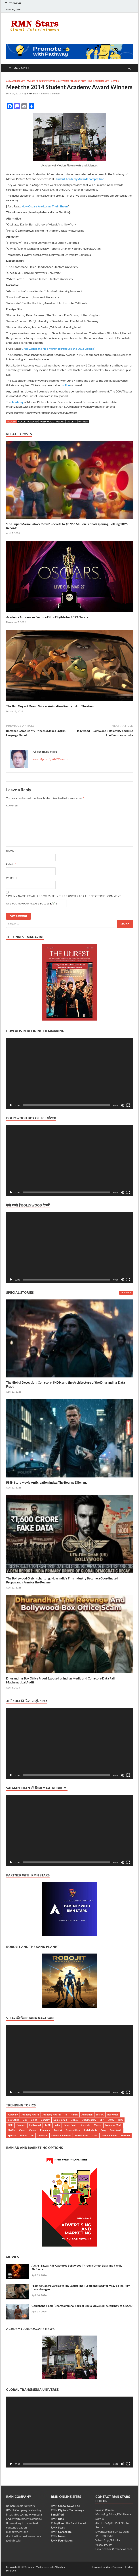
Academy (17, 402)
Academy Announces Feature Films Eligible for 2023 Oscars (47, 617)
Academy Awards (52, 2114)
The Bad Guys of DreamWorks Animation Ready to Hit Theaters (50, 706)
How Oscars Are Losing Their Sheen (45, 206)
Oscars (60, 421)
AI (66, 2114)
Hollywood (47, 421)
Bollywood (112, 2114)
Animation (86, 2114)
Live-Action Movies (98, 81)
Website (12, 878)
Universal (42, 2135)
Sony (103, 2130)
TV (32, 2135)
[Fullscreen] (128, 1105)
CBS (25, 2119)
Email (11, 864)
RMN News (58, 2536)
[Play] (11, 1105)
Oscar (22, 2130)
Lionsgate (85, 2125)
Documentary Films (48, 81)
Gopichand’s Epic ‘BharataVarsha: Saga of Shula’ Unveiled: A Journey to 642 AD (81, 2305)
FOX (10, 2125)
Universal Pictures (61, 2135)
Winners (83, 421)
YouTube (125, 2135)
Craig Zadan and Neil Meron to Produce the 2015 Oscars (58, 348)
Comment (14, 805)
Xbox (95, 2135)
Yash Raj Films (109, 2135)
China (34, 2119)
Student (71, 421)
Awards (31, 81)
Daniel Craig (60, 2119)
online (66, 385)
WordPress (112, 2566)
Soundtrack (116, 2130)
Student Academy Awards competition (79, 179)
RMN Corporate (61, 2531)
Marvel (98, 2125)
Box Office (13, 2119)
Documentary (89, 2119)
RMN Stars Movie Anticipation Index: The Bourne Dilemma (46, 1482)
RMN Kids (57, 2518)
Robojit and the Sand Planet (68, 2523)
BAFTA (100, 2114)
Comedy (45, 2119)
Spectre (12, 2135)
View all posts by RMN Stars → (51, 759)
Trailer (23, 2135)
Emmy (111, 2119)
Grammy (21, 2125)
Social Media (90, 2130)
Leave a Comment (50, 93)
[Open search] (129, 68)
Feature (64, 81)
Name (11, 850)
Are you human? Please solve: (36, 903)
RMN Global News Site (65, 2505)
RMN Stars (33, 93)
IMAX (48, 2125)
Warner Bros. (81, 2135)
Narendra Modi (113, 2125)
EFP (102, 2119)
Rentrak (58, 2130)
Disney (74, 2119)
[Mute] (122, 1105)
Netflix (11, 2130)
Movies (115, 81)
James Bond (70, 2125)
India (57, 2125)
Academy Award (28, 421)
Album (74, 2114)
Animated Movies (15, 81)
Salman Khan (73, 2130)
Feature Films (78, 81)
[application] (69, 1073)
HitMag (128, 2566)
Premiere (45, 2130)
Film (120, 2119)
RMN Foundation (62, 2540)
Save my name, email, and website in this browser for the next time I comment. (64, 896)
